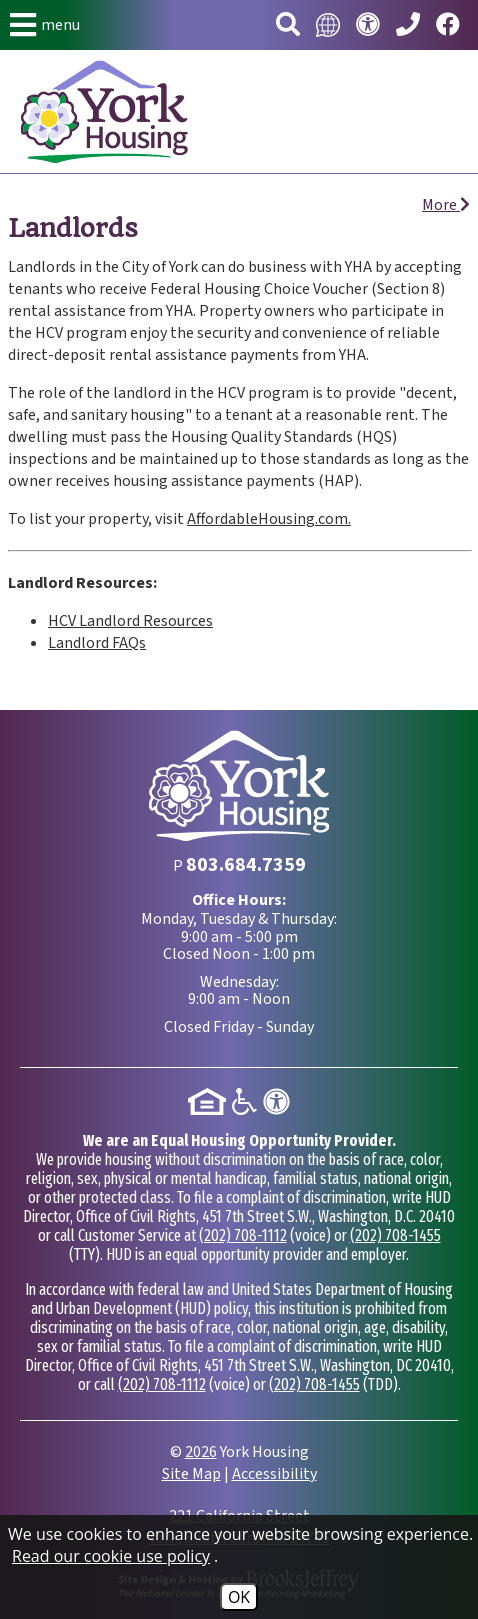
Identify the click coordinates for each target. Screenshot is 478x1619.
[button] (45, 25)
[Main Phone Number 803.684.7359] (408, 25)
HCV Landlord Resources (130, 621)
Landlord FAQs (97, 643)
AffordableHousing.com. (269, 519)
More (446, 205)
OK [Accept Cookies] (239, 1597)
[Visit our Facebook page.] (448, 25)
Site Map (191, 1474)
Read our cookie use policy (111, 1556)
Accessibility (274, 1474)
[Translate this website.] (328, 25)
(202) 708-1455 (395, 1235)
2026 (201, 1452)
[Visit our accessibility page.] (368, 25)
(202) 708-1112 (243, 1235)
